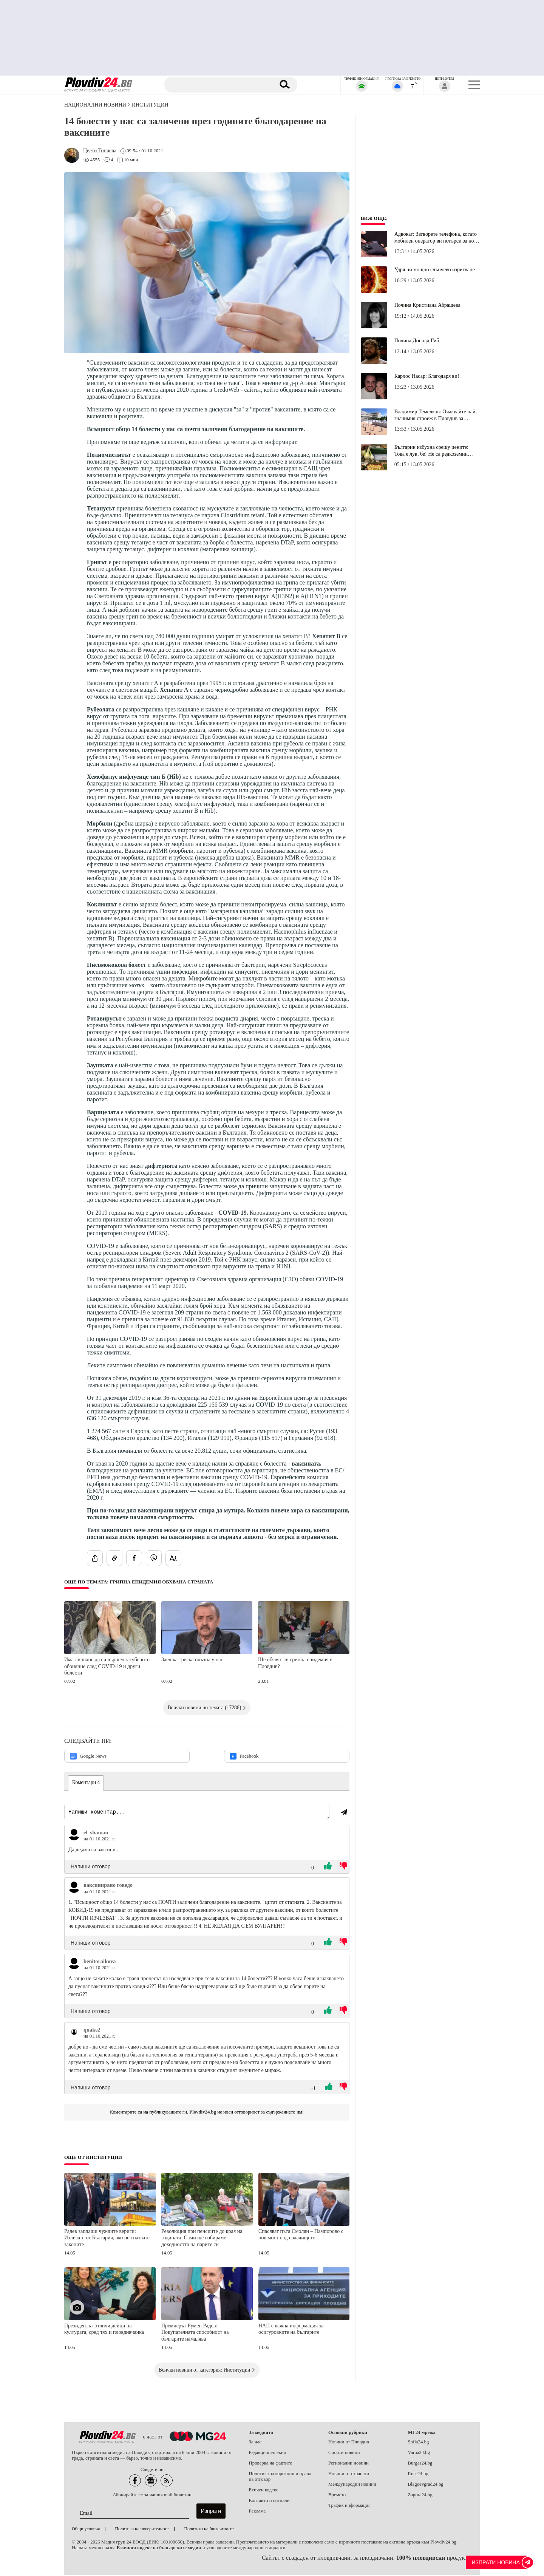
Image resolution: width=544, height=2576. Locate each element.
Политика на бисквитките (208, 2530)
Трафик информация (349, 2506)
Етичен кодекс (263, 2491)
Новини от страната (348, 2474)
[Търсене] (220, 84)
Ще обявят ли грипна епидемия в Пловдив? (295, 1663)
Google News (88, 1756)
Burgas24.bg (420, 2464)
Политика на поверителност (142, 2530)
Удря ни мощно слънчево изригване (434, 269)
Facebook (244, 1756)
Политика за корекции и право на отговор (280, 2477)
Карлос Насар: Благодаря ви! (426, 376)
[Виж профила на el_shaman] (74, 1836)
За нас (255, 2443)
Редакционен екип (267, 2453)
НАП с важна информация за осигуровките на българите (291, 2330)
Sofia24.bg (418, 2443)
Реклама (257, 2512)
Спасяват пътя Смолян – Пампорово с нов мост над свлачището (300, 2236)
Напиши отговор (91, 1868)
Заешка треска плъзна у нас (192, 1659)
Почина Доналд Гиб (416, 340)
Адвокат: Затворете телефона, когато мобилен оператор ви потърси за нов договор (435, 237)
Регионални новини (348, 2464)
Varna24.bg (419, 2453)
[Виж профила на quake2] (74, 2033)
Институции (150, 105)
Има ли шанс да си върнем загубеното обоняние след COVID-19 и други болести (107, 1666)
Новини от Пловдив (348, 2443)
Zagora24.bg (420, 2496)
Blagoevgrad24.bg (426, 2485)
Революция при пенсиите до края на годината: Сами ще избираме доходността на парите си (202, 2239)
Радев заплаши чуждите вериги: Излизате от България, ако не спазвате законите (107, 2239)
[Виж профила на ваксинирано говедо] (74, 1888)
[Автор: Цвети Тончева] (99, 151)
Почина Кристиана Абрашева (427, 305)
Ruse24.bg (418, 2474)
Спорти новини (344, 2453)
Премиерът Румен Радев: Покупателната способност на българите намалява (195, 2333)
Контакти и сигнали (269, 2501)
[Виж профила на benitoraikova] (74, 1964)
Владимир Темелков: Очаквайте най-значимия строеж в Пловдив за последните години (435, 415)
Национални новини (95, 105)
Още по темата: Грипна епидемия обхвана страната (138, 1582)
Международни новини (352, 2485)
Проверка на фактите (270, 2464)
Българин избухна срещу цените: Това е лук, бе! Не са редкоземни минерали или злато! (431, 450)
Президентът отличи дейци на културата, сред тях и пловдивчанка (104, 2330)
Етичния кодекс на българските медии (159, 2548)
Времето (337, 2496)
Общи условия (86, 2530)
